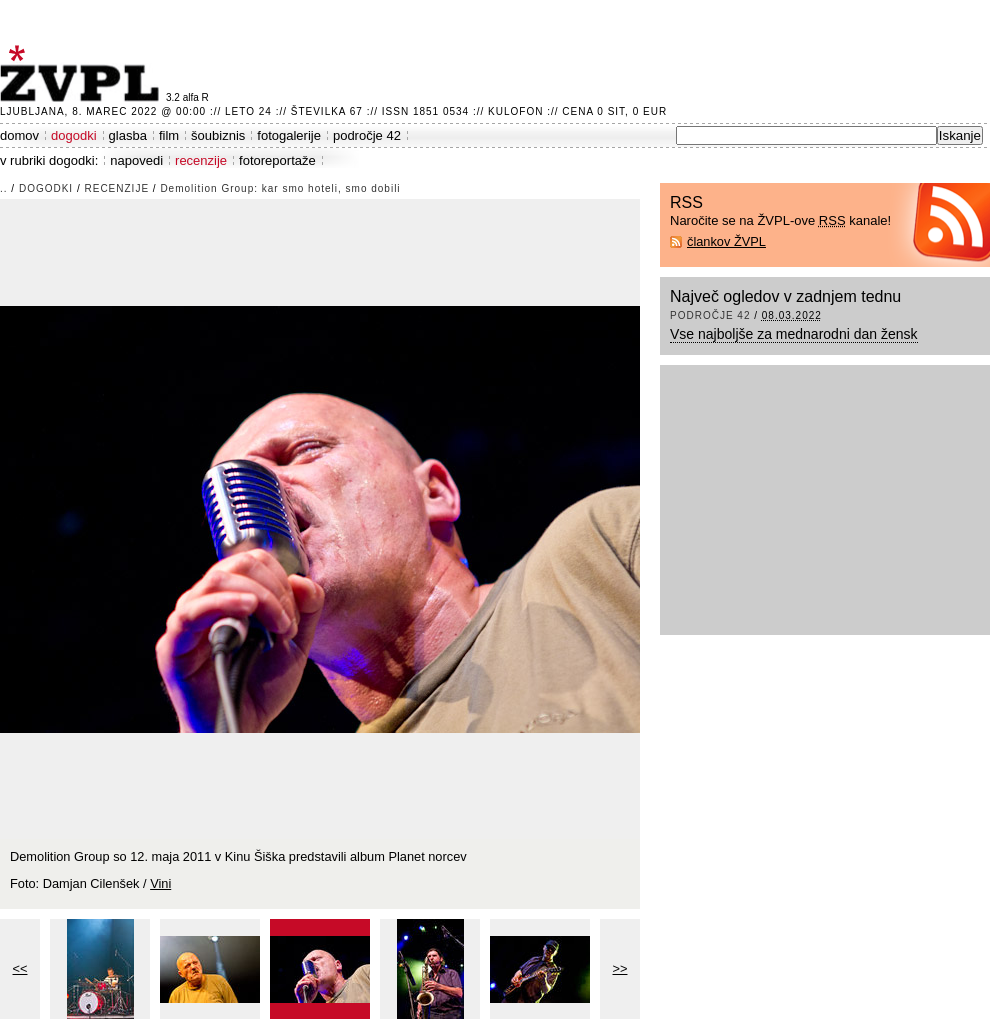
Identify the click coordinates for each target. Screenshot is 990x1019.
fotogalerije (289, 135)
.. (4, 188)
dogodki (74, 135)
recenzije (201, 160)
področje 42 (367, 135)
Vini (160, 883)
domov (19, 135)
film (169, 135)
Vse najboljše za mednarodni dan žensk (794, 334)
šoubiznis (218, 135)
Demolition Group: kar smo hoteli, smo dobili (280, 188)
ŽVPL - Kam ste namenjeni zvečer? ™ (83, 73)
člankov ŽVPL (726, 241)
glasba (128, 135)
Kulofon (515, 111)
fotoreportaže (277, 160)
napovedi (136, 160)
